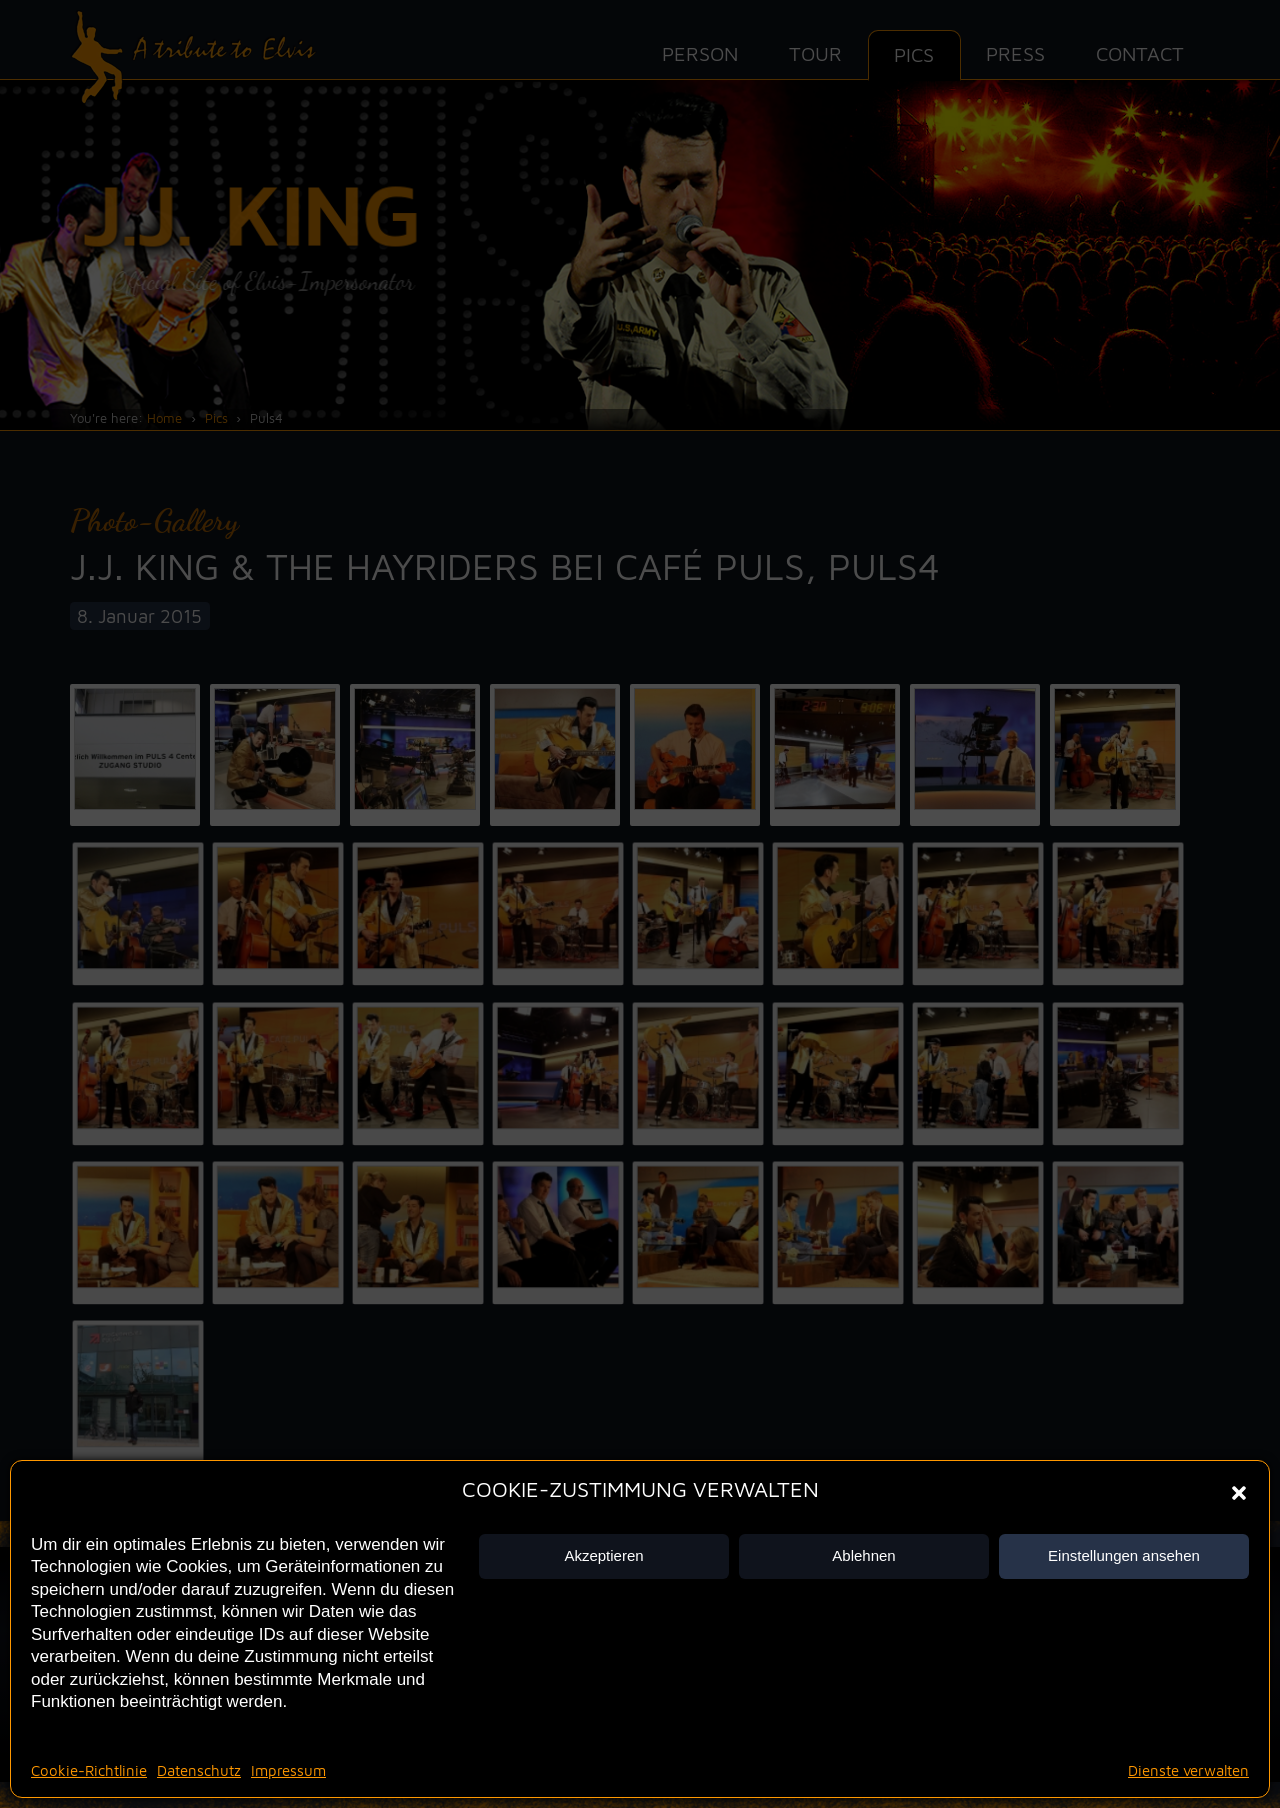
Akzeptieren (603, 1555)
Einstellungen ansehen (1124, 1555)
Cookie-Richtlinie (89, 1770)
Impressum (288, 1770)
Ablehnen (863, 1555)
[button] (1239, 1493)
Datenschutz (199, 1770)
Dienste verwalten (1188, 1770)
